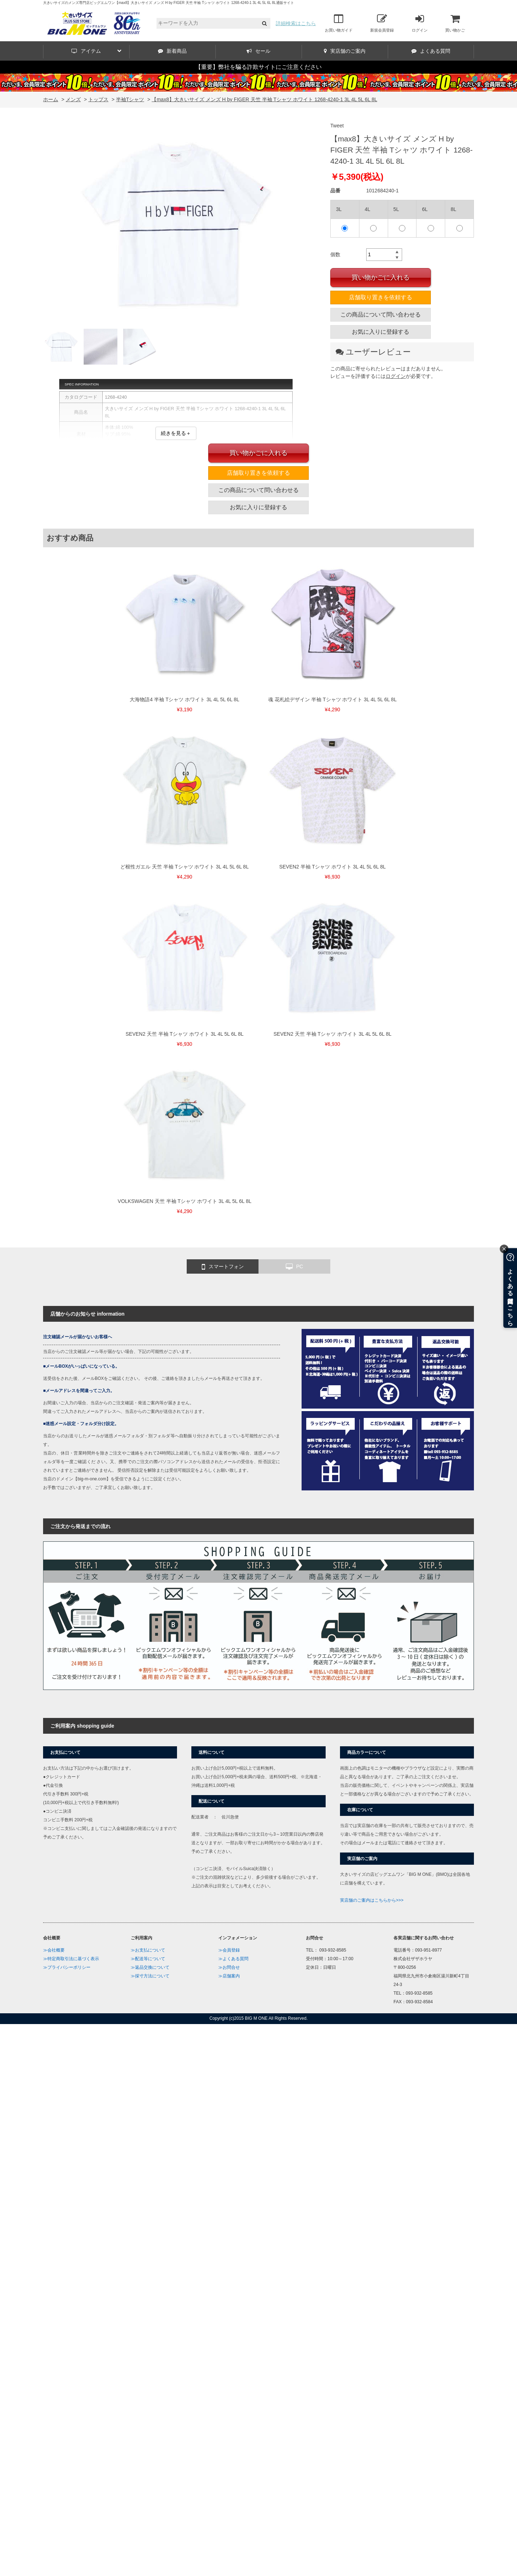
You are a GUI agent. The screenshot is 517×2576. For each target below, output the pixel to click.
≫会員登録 (229, 1950)
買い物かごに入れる (380, 277)
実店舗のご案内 (344, 51)
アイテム (96, 51)
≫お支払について (148, 1950)
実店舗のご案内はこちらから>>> (372, 1900)
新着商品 (172, 51)
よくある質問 (430, 51)
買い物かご (455, 23)
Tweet (337, 125)
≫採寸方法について (150, 1975)
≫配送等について (148, 1958)
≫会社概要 (54, 1950)
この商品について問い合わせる (380, 315)
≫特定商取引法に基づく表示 (71, 1958)
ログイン (420, 23)
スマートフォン (223, 1267)
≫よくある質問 (233, 1958)
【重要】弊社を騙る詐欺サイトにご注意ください (258, 67)
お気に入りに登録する (380, 332)
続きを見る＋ (176, 433)
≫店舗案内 (229, 1975)
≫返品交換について (150, 1967)
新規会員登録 (382, 23)
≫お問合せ (229, 1967)
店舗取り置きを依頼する (380, 297)
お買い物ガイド (339, 23)
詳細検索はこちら (296, 23)
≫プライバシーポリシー (66, 1967)
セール (258, 51)
